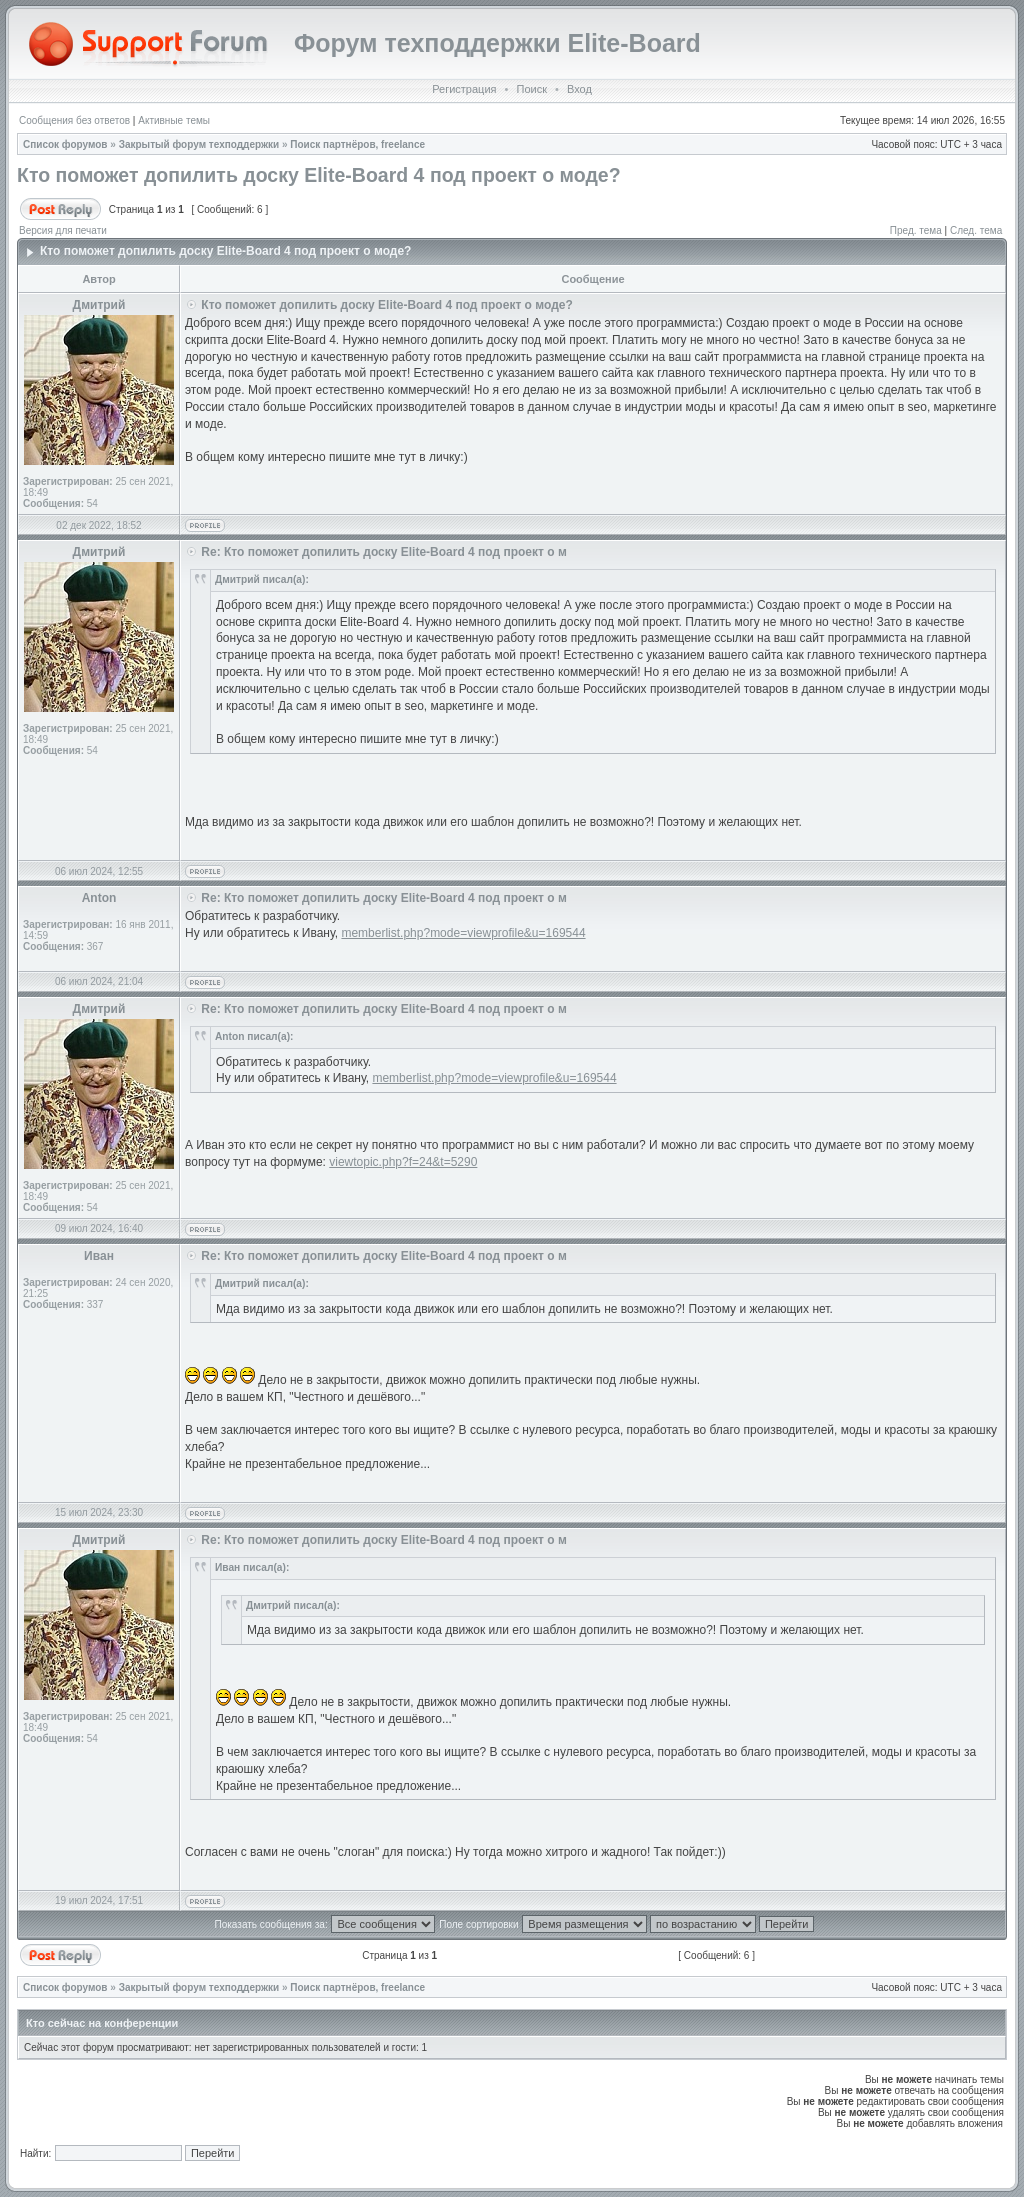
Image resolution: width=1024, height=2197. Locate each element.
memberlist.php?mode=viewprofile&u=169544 (463, 933)
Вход (579, 89)
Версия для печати (63, 230)
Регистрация (464, 89)
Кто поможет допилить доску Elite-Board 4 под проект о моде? (319, 175)
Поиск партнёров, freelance (357, 144)
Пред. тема (916, 230)
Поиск (531, 89)
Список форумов (65, 144)
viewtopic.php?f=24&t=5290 (403, 1162)
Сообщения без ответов (74, 120)
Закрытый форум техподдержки (199, 144)
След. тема (976, 230)
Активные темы (174, 120)
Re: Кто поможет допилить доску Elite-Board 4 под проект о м (383, 552)
